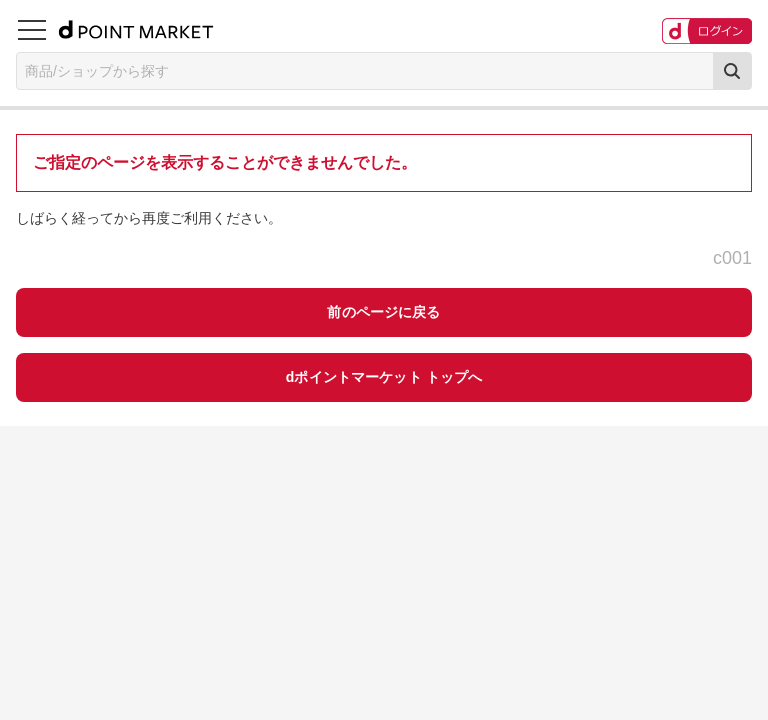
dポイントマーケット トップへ (384, 377)
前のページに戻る (383, 312)
